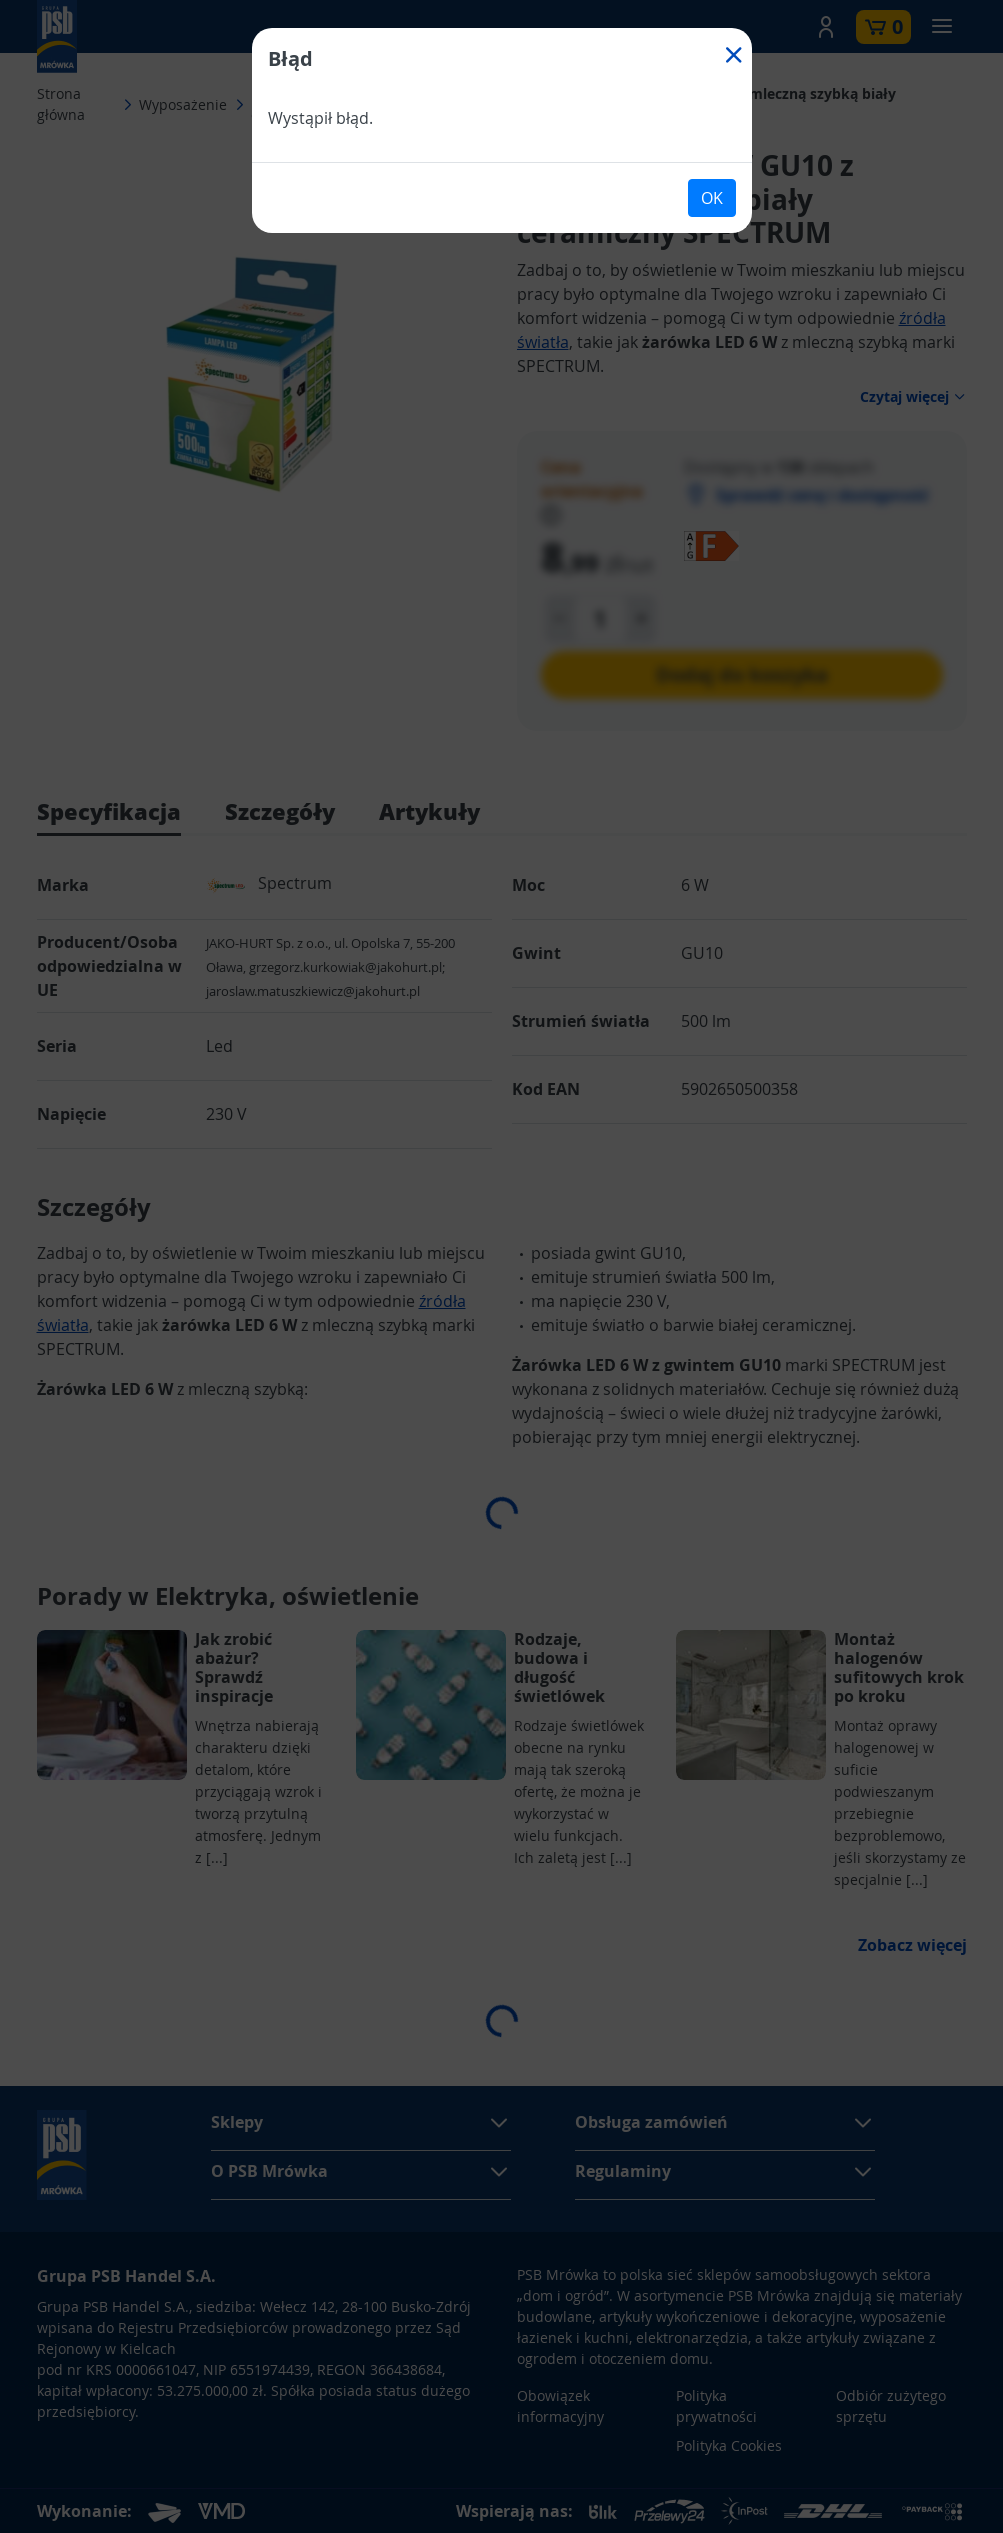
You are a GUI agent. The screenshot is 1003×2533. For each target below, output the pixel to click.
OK (712, 198)
